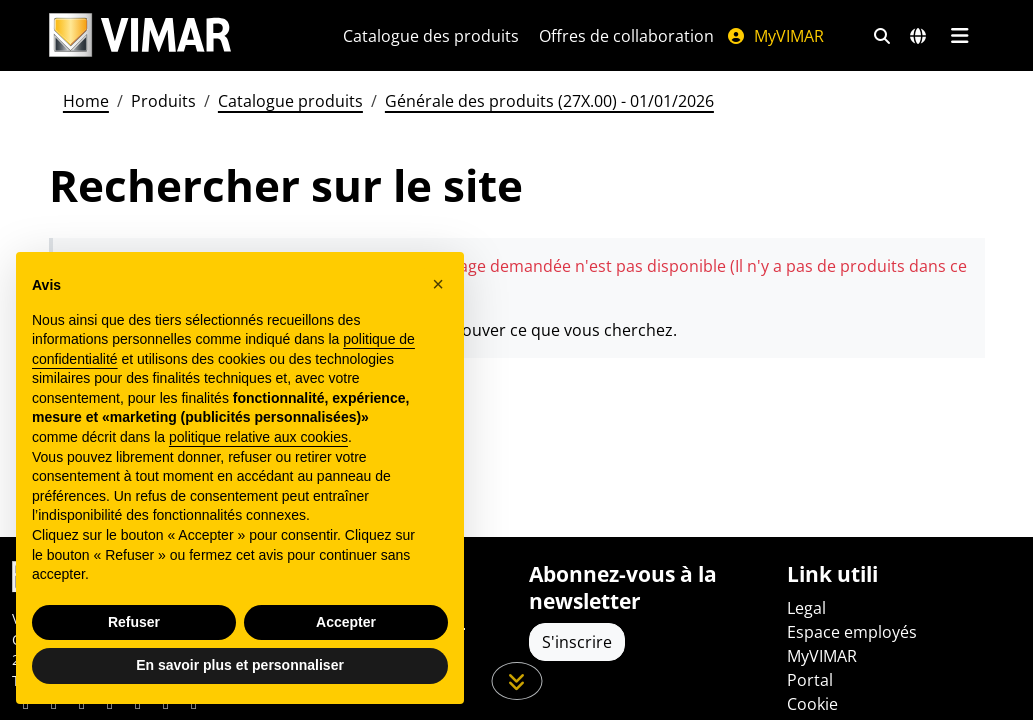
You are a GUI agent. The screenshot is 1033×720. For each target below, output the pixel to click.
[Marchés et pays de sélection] (918, 36)
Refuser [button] (134, 622)
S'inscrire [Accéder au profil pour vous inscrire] (577, 642)
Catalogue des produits (431, 36)
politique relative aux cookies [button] (258, 437)
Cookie (812, 704)
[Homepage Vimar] (140, 35)
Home (86, 101)
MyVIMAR (775, 36)
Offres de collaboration (626, 36)
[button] (438, 284)
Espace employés (852, 632)
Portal (810, 680)
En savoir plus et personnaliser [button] (240, 665)
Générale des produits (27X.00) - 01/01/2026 (549, 101)
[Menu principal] (960, 36)
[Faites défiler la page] (516, 681)
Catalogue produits (290, 101)
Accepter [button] (346, 622)
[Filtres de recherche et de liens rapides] (882, 36)
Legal (806, 608)
